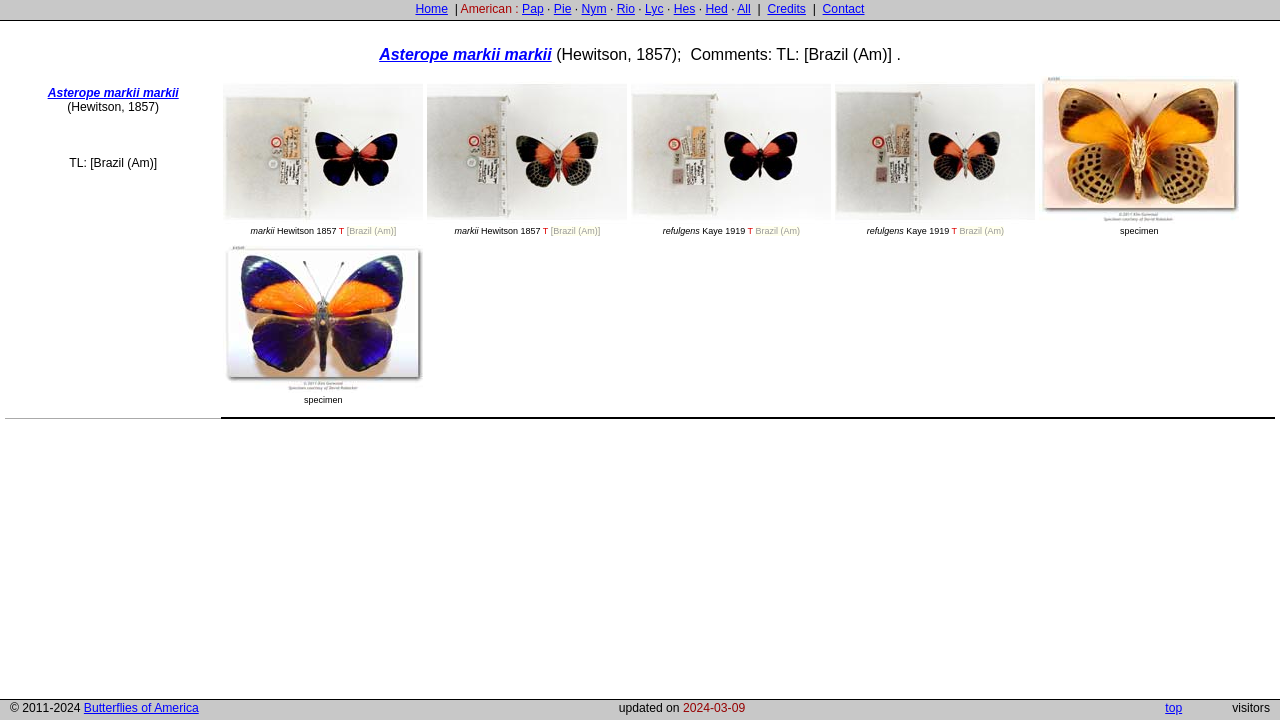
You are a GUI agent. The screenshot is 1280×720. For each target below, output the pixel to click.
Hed (716, 9)
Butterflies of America (141, 708)
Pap (533, 9)
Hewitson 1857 (323, 158)
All (744, 9)
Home (431, 9)
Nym (594, 9)
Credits (786, 9)
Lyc (654, 9)
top (1173, 708)
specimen (1139, 156)
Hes (685, 9)
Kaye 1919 (731, 158)
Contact (844, 9)
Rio (626, 9)
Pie (563, 9)
